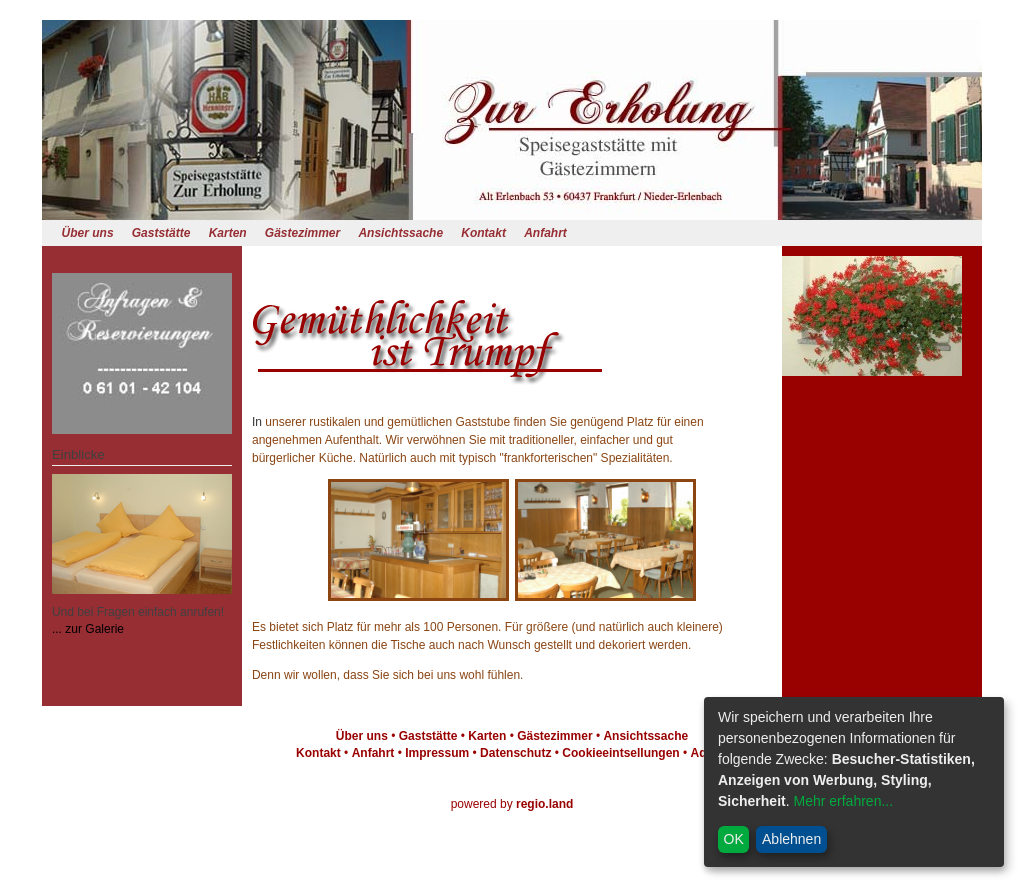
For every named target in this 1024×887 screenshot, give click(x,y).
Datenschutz (515, 753)
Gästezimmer (302, 233)
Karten (228, 233)
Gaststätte (161, 233)
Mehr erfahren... (843, 801)
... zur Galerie (88, 629)
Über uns (88, 233)
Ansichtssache (400, 233)
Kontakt (483, 233)
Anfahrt (545, 233)
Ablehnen (791, 839)
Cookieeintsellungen (620, 753)
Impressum (437, 753)
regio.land (544, 804)
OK (734, 839)
